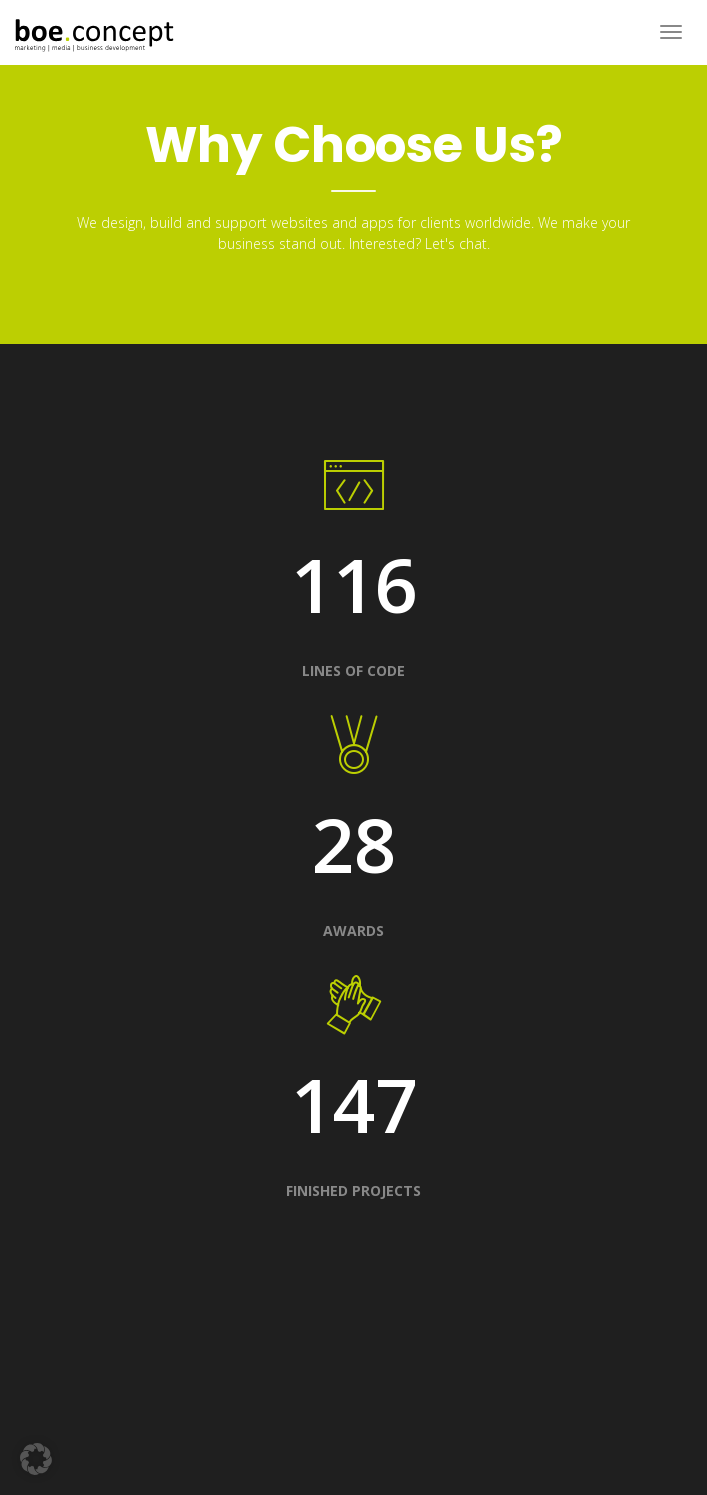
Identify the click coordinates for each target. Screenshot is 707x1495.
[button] (36, 1459)
